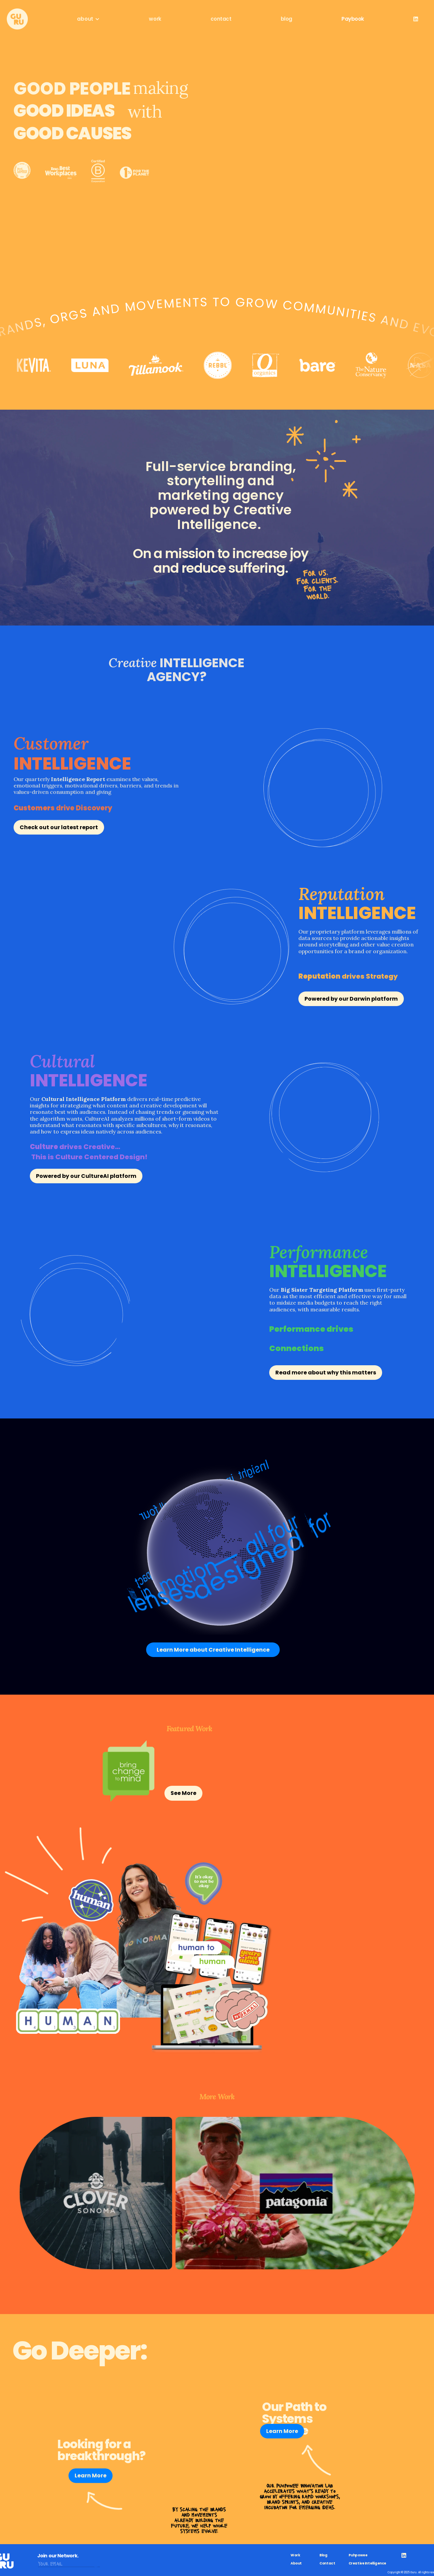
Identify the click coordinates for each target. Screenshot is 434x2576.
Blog (323, 2555)
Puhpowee (358, 2555)
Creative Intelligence (368, 2563)
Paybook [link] (352, 18)
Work (295, 2555)
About (296, 2563)
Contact (327, 2563)
